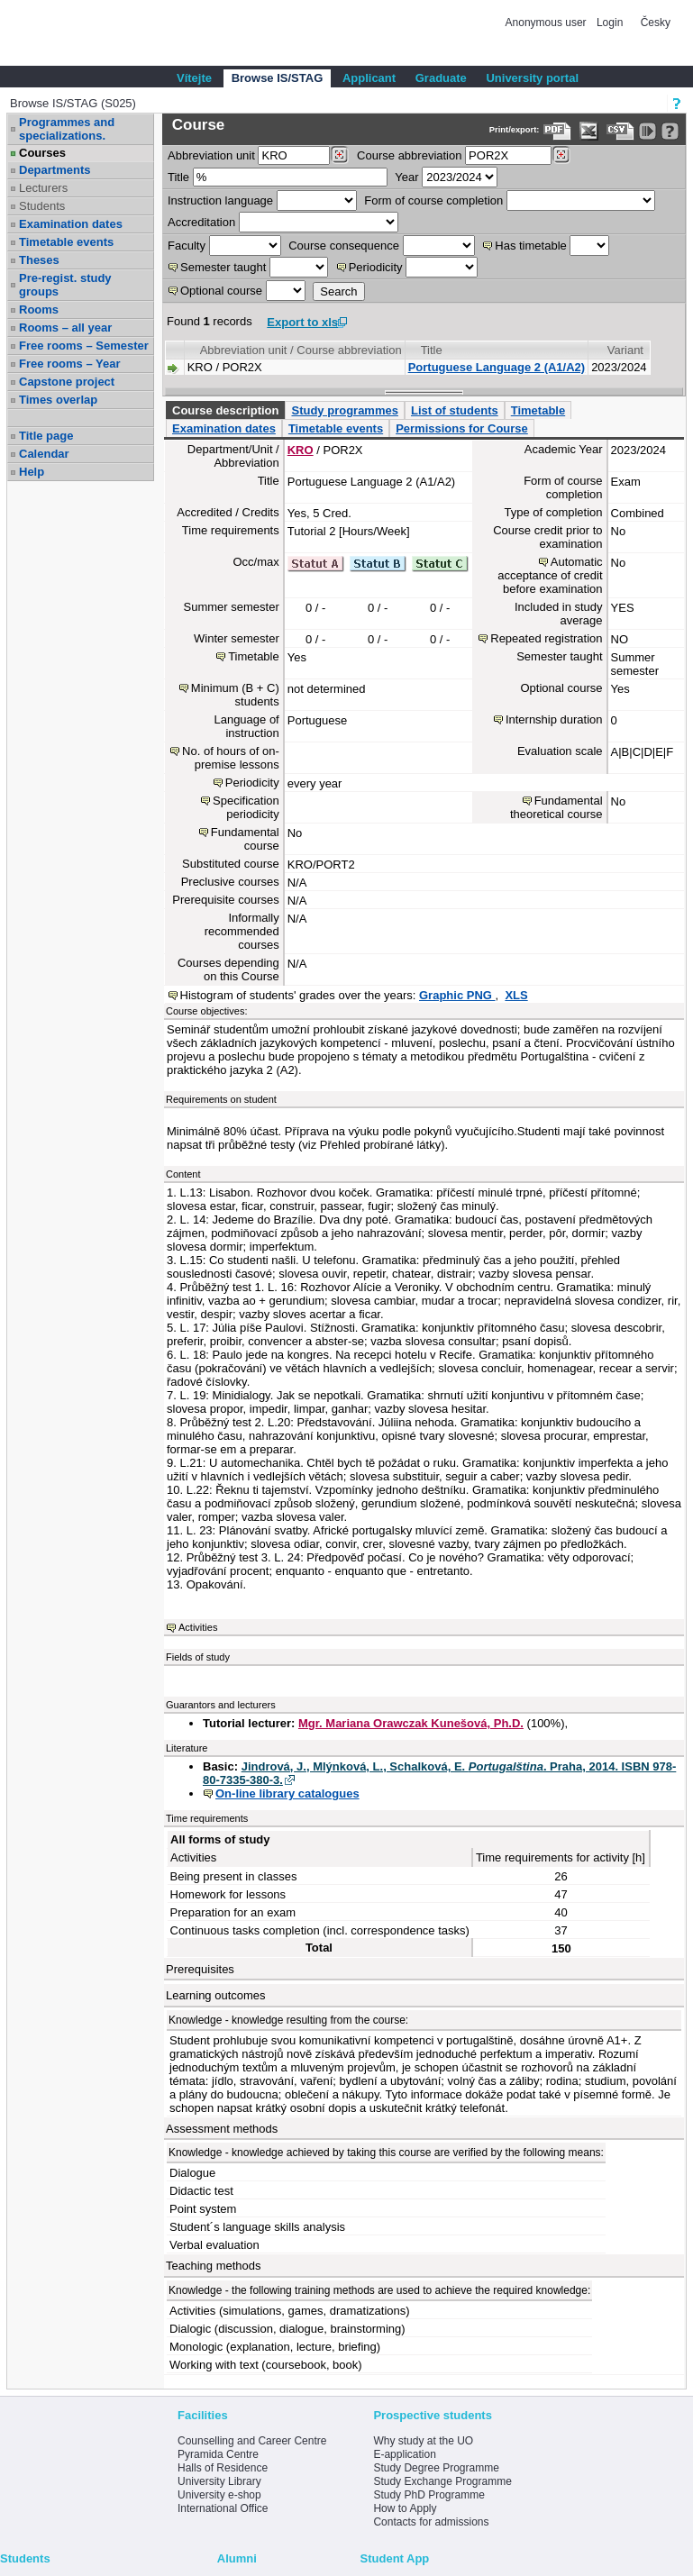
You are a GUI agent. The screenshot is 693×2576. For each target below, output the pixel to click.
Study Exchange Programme (442, 2481)
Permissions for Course (462, 428)
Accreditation (201, 222)
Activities (197, 1627)
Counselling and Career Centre (252, 2441)
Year (406, 177)
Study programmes (344, 410)
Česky (655, 22)
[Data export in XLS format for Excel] (589, 131)
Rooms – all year (65, 327)
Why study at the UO (423, 2441)
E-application (404, 2454)
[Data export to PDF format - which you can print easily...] (557, 131)
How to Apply (404, 2508)
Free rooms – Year (70, 363)
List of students (454, 410)
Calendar (44, 453)
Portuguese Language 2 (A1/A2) (496, 367)
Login (610, 22)
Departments (54, 170)
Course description (225, 410)
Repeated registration (546, 638)
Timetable (538, 410)
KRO (300, 450)
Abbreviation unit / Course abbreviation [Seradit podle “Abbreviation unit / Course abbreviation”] (301, 350)
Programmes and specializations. (66, 128)
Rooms (39, 309)
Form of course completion (433, 200)
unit (211, 155)
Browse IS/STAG (278, 78)
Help (31, 471)
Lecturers (43, 188)
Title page (46, 435)
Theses (39, 260)
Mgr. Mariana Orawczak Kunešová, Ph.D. (411, 1723)
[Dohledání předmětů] (561, 155)
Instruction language (220, 200)
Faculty (186, 245)
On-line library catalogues (287, 1793)
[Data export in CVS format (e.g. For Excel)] (620, 131)
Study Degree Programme (435, 2468)
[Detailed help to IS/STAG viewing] (670, 131)
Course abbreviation (409, 155)
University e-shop (219, 2495)
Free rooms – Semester (84, 345)
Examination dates (71, 224)
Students (42, 206)
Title (178, 177)
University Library (219, 2481)
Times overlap (58, 399)
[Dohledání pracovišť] (339, 155)
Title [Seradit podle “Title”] (431, 350)
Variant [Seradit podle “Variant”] (625, 350)
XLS (516, 995)
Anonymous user (547, 22)
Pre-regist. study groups (65, 284)
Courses (42, 152)
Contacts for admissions (430, 2522)
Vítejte (194, 78)
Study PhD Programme (428, 2495)
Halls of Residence (223, 2468)
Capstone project (66, 381)
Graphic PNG (457, 995)
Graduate (441, 78)
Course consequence (343, 245)
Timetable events (66, 242)
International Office (223, 2508)
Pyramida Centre (218, 2454)
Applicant (369, 78)
